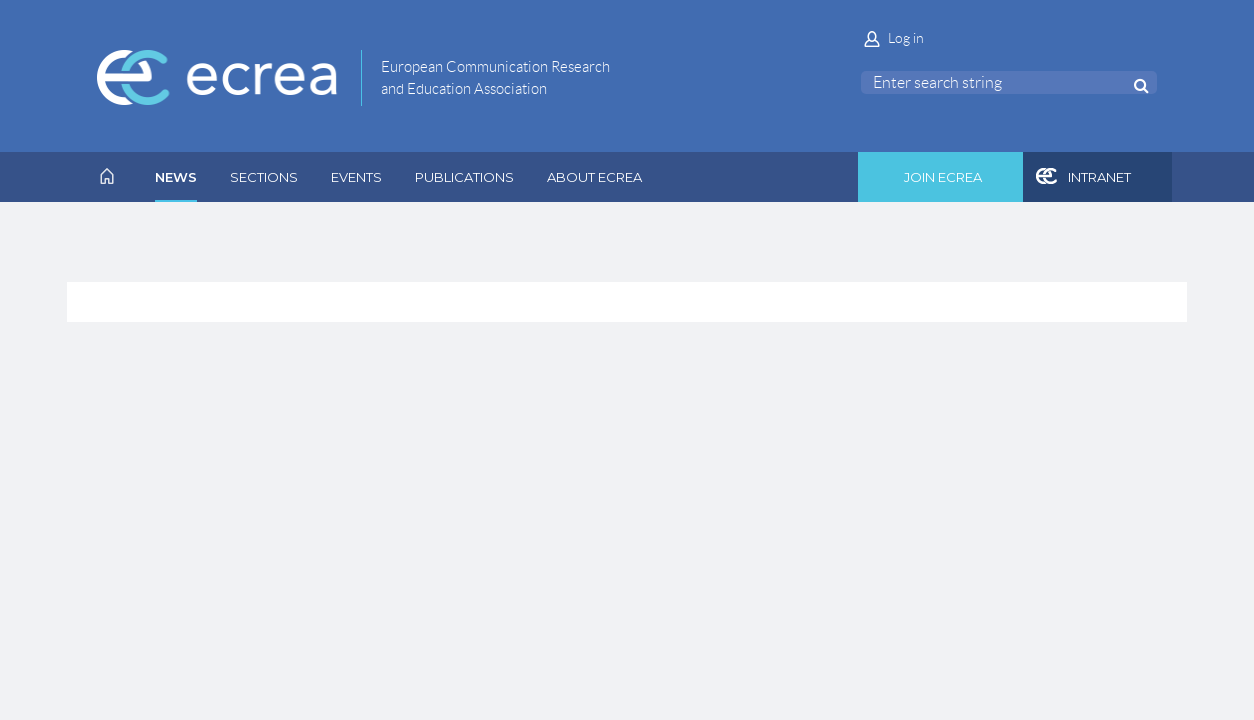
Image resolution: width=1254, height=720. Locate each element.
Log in (906, 38)
